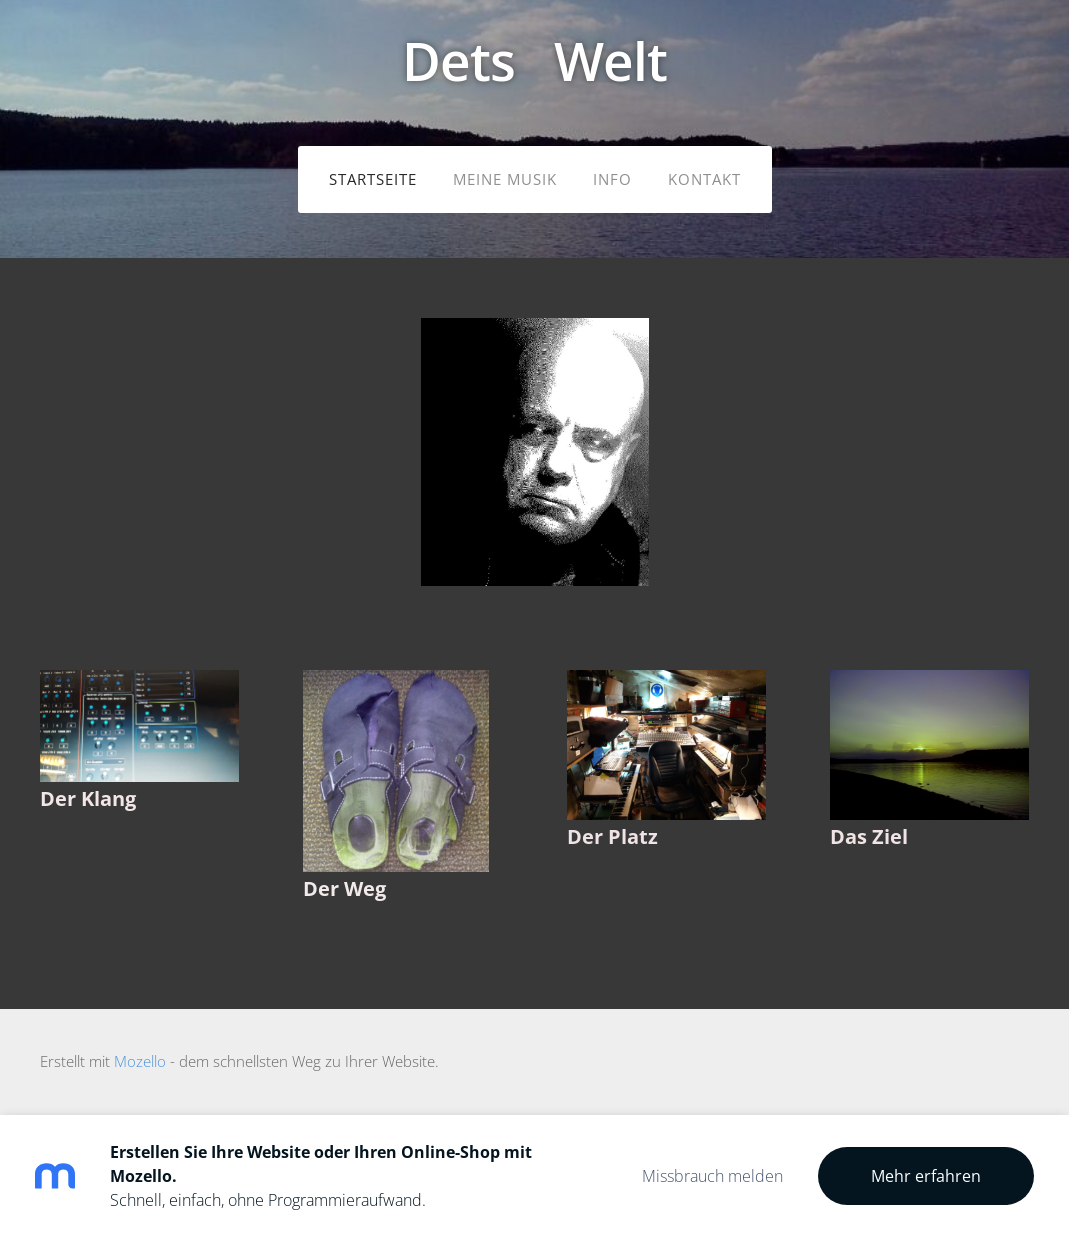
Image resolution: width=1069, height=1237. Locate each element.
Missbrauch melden (712, 1176)
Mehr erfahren (926, 1176)
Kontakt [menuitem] (704, 179)
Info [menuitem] (612, 179)
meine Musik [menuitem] (505, 179)
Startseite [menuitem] (373, 179)
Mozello (140, 1061)
